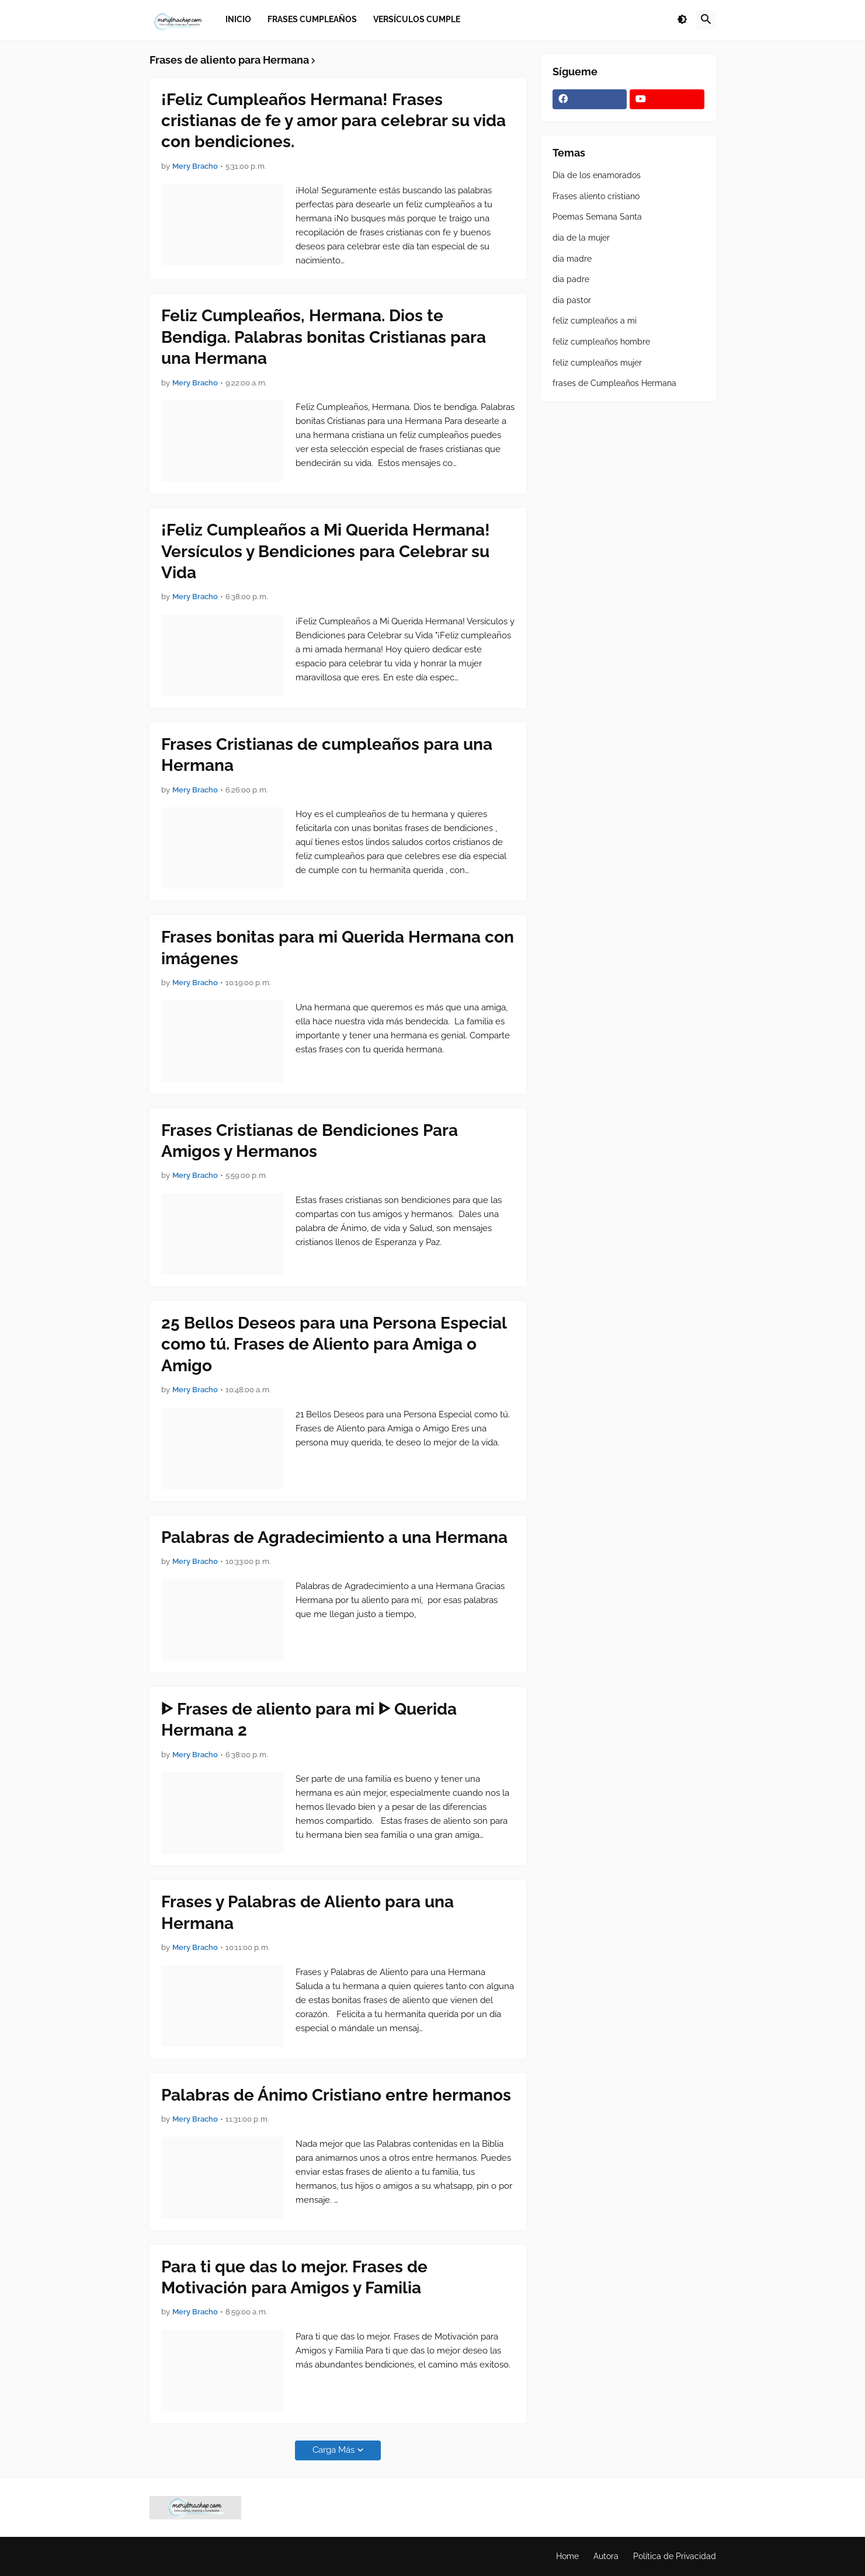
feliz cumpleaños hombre (601, 341)
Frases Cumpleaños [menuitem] (312, 19)
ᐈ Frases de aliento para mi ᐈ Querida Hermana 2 (309, 1719)
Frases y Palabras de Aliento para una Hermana (307, 1912)
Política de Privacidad (674, 2556)
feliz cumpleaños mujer (597, 362)
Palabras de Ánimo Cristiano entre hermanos (336, 2095)
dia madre (572, 258)
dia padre (571, 279)
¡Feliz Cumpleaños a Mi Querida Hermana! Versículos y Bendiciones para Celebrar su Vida (325, 551)
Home (567, 2556)
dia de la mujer (581, 237)
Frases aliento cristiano (596, 196)
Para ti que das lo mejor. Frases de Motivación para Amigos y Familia (294, 2277)
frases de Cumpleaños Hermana (614, 383)
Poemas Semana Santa (597, 216)
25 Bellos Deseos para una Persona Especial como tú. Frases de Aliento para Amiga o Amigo (333, 1344)
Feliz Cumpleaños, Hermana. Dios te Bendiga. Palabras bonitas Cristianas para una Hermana (323, 337)
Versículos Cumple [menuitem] (416, 19)
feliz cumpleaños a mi (595, 320)
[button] (682, 20)
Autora (606, 2556)
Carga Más (333, 2450)
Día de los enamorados (597, 175)
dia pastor (572, 300)
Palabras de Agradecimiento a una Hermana (334, 1537)
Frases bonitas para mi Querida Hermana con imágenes (337, 947)
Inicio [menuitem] (238, 19)
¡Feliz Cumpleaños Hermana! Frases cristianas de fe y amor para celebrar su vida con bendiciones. (333, 121)
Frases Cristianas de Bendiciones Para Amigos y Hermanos (309, 1141)
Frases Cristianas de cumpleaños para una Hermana (326, 755)
